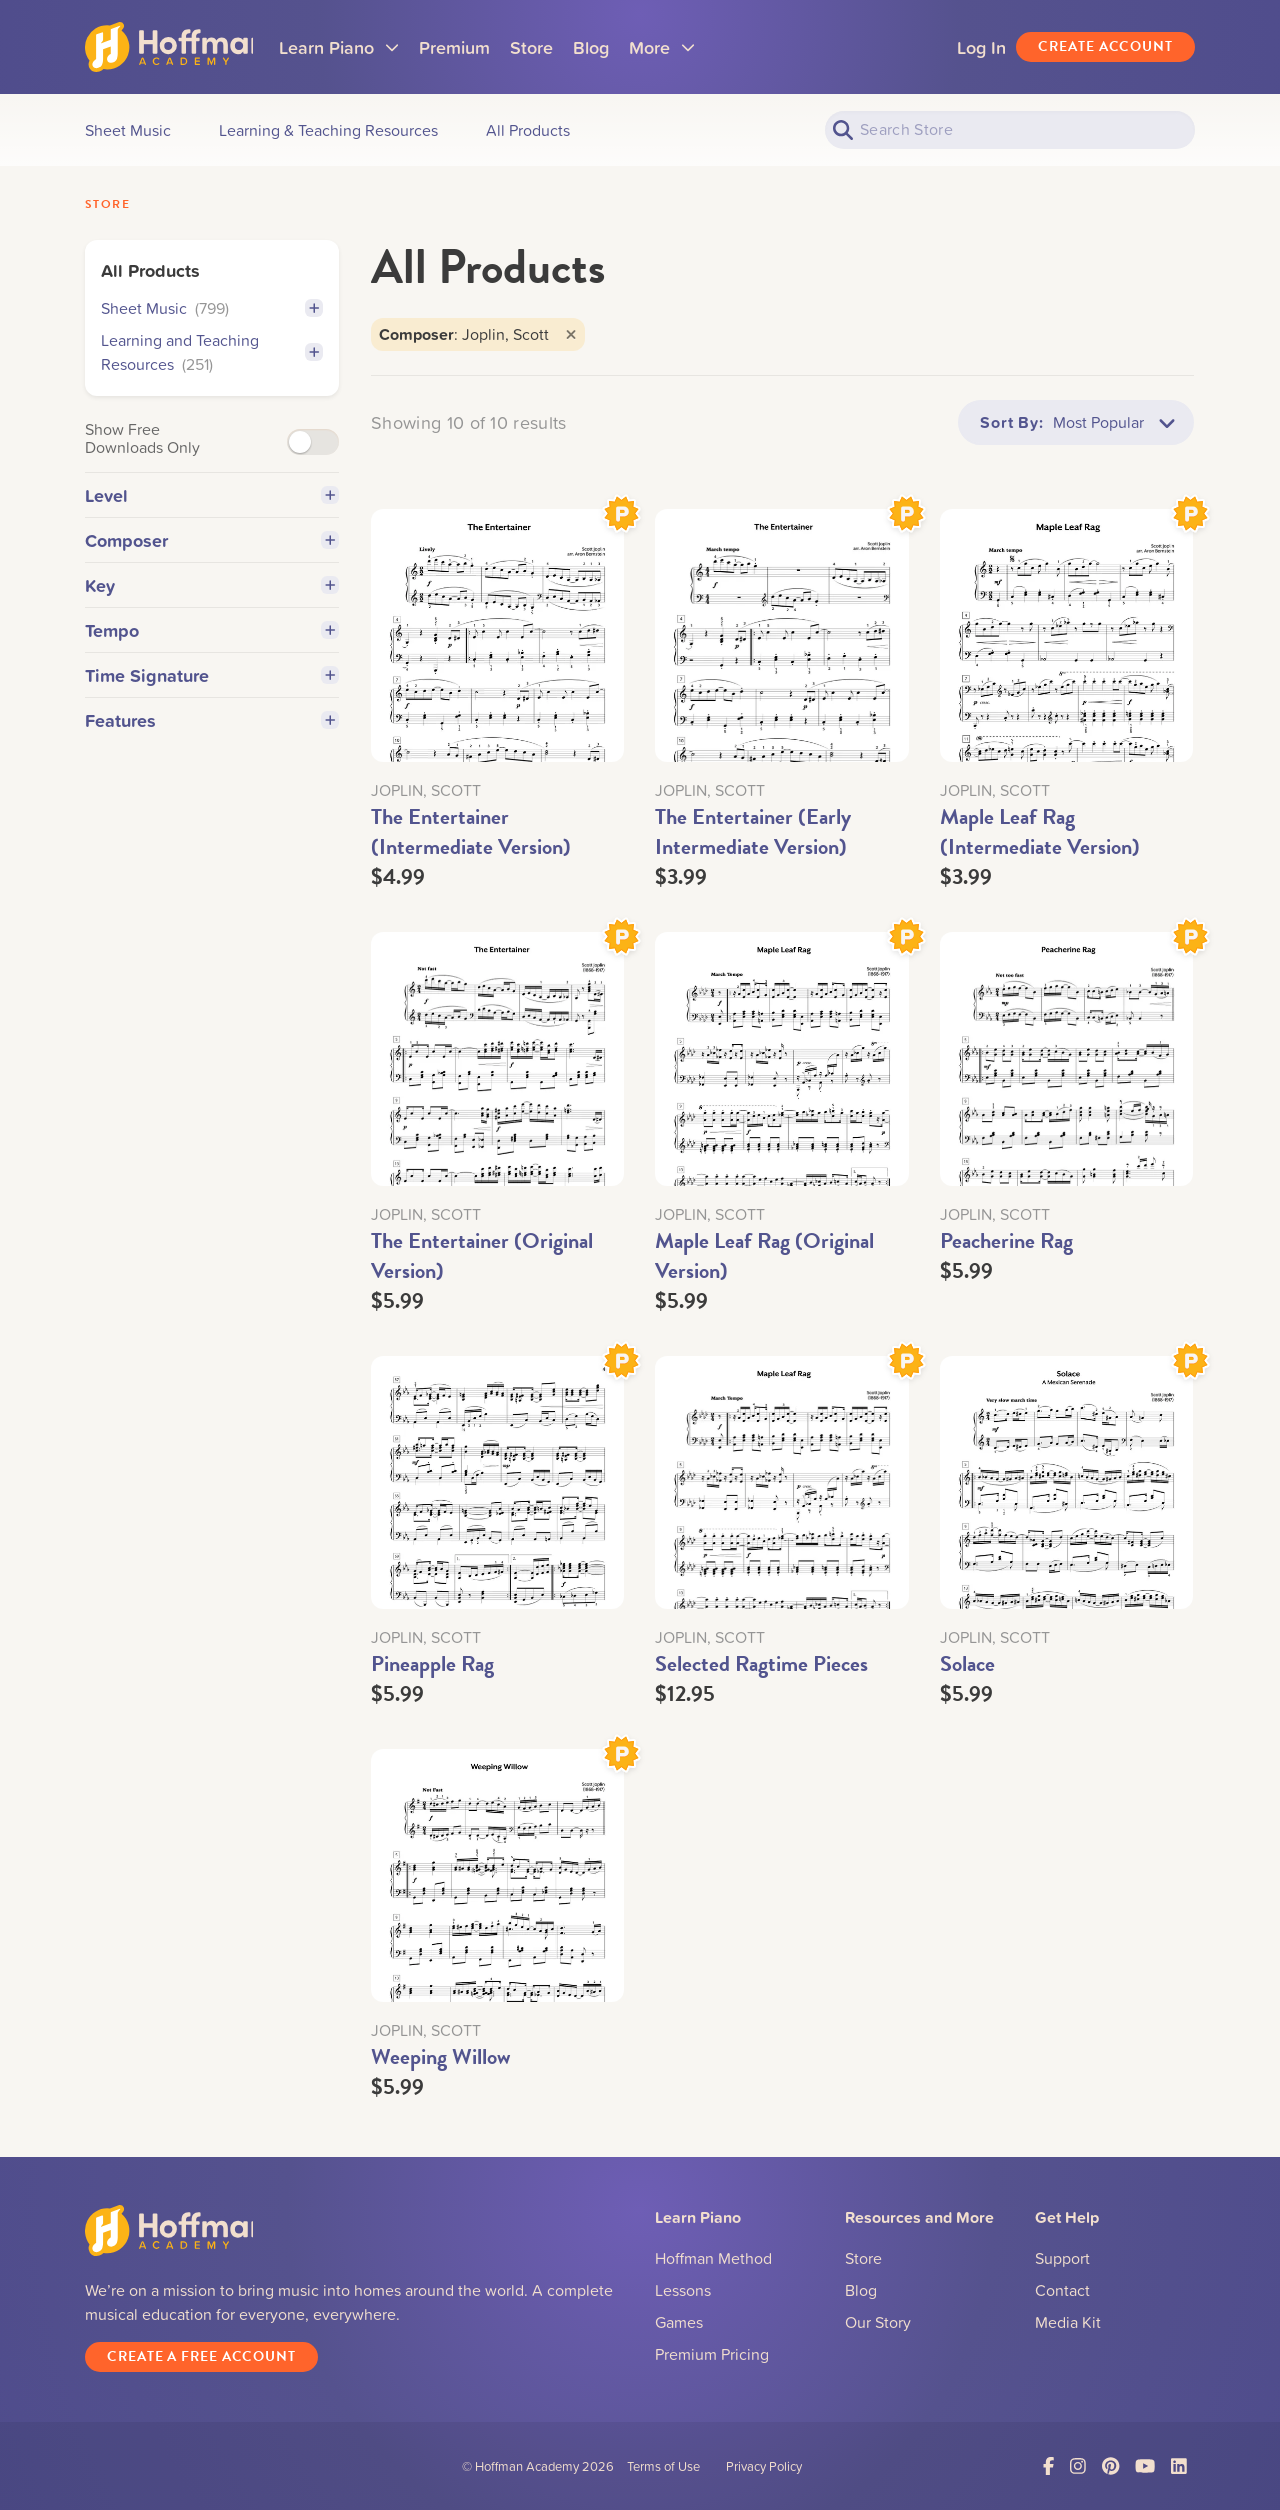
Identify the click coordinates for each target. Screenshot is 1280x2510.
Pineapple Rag (432, 1663)
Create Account (1105, 46)
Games (679, 2322)
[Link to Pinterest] (1110, 2465)
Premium (478, 47)
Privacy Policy (764, 2466)
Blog (615, 47)
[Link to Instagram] (1078, 2465)
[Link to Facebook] (1048, 2465)
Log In (981, 47)
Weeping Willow (441, 2056)
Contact (1062, 2290)
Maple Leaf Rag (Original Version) (764, 1255)
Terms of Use (663, 2466)
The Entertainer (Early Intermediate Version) (753, 831)
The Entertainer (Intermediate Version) (471, 831)
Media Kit (1068, 2322)
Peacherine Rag (1006, 1240)
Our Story (878, 2322)
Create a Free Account (201, 2357)
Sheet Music (165, 308)
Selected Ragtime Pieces (761, 1663)
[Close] (571, 334)
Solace (967, 1663)
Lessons (683, 2290)
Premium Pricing (712, 2354)
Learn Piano (363, 53)
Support (1062, 2258)
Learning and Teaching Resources (180, 352)
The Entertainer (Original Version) (482, 1255)
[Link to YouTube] (1145, 2465)
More (686, 53)
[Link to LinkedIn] (1179, 2465)
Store (555, 47)
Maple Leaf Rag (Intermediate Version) (1040, 831)
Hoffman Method (713, 2258)
